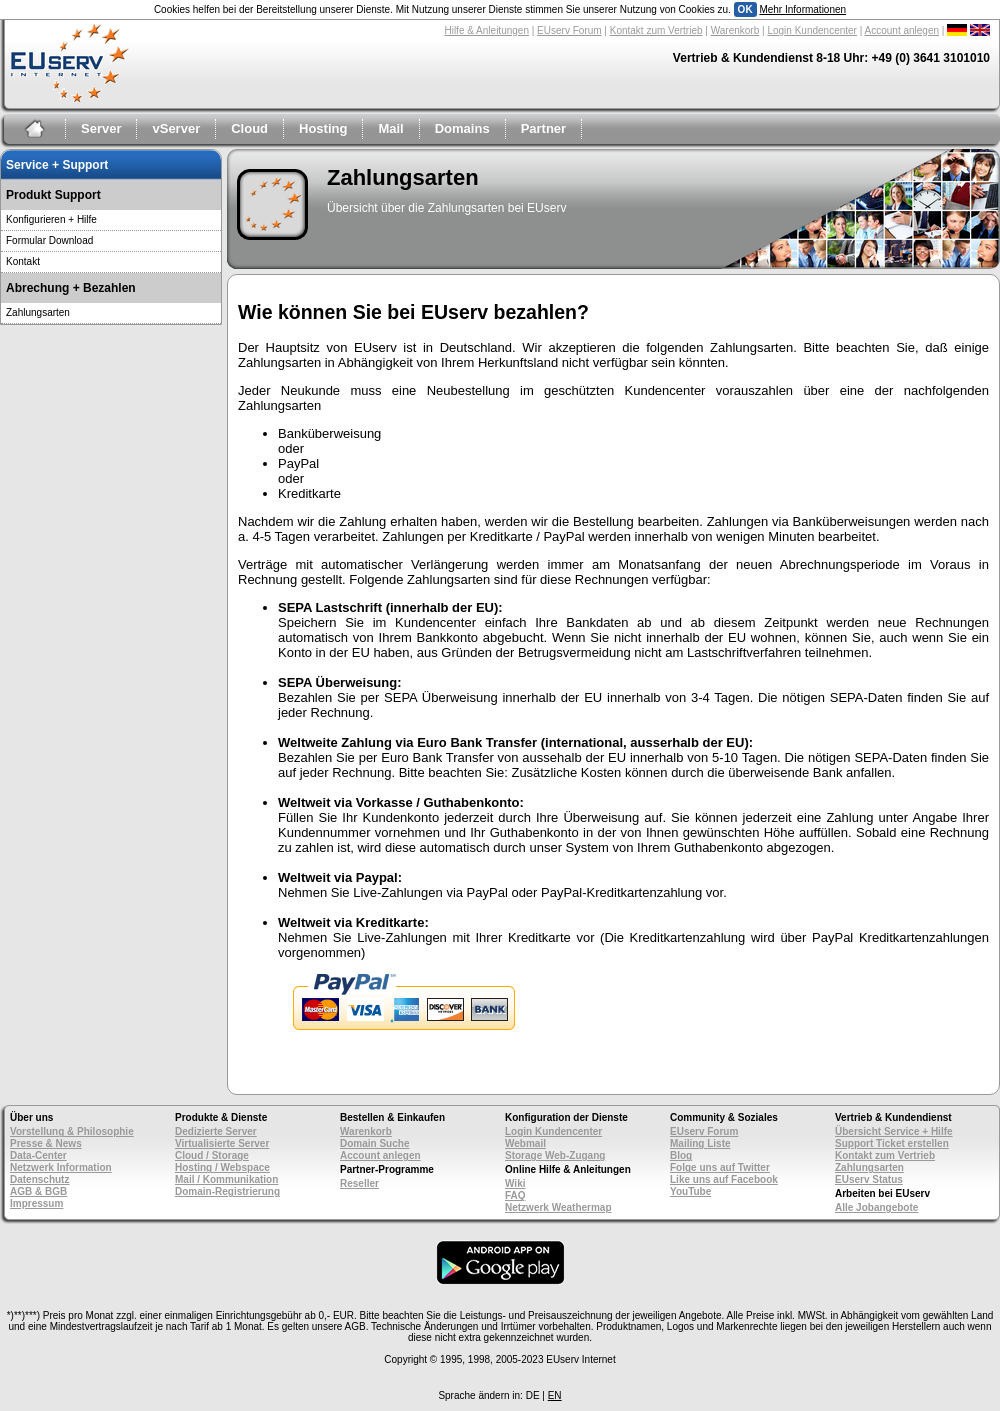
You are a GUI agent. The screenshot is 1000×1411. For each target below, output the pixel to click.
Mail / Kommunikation (226, 1179)
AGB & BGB (38, 1191)
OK (745, 9)
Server (101, 128)
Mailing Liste (700, 1143)
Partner (544, 128)
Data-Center (38, 1155)
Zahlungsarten (38, 312)
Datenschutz (39, 1179)
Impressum (36, 1203)
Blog (681, 1155)
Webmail (525, 1143)
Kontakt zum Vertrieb (656, 30)
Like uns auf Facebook (724, 1179)
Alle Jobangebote (876, 1207)
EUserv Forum (569, 30)
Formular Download (49, 240)
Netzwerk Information (61, 1167)
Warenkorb (735, 30)
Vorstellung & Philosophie (72, 1131)
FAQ (515, 1195)
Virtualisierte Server (222, 1143)
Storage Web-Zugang (555, 1155)
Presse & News (46, 1143)
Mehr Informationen (802, 9)
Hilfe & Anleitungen (486, 30)
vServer (176, 128)
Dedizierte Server (216, 1131)
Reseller (359, 1183)
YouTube (690, 1191)
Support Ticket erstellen (892, 1143)
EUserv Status (869, 1179)
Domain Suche (374, 1143)
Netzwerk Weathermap (558, 1207)
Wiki (515, 1183)
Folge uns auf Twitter (720, 1167)
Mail (390, 128)
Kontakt (23, 261)
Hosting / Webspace (222, 1167)
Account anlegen (902, 30)
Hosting (323, 128)
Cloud (249, 128)
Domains (462, 128)
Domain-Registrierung (227, 1191)
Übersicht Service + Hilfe (894, 1131)
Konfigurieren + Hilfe (51, 219)
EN (555, 1395)
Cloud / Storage (212, 1155)
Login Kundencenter (812, 30)
